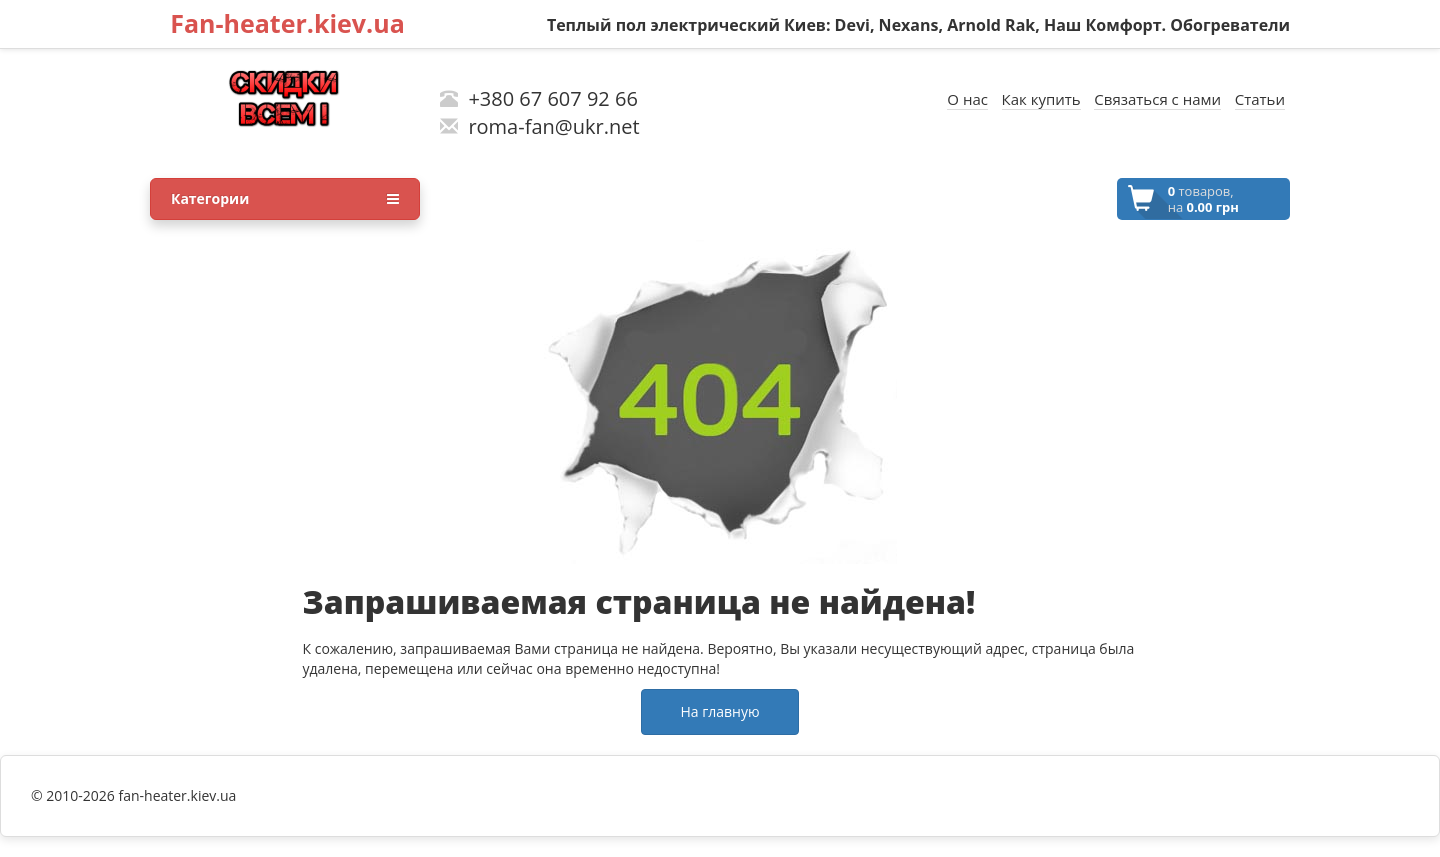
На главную (719, 711)
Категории (285, 199)
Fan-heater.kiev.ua (287, 23)
